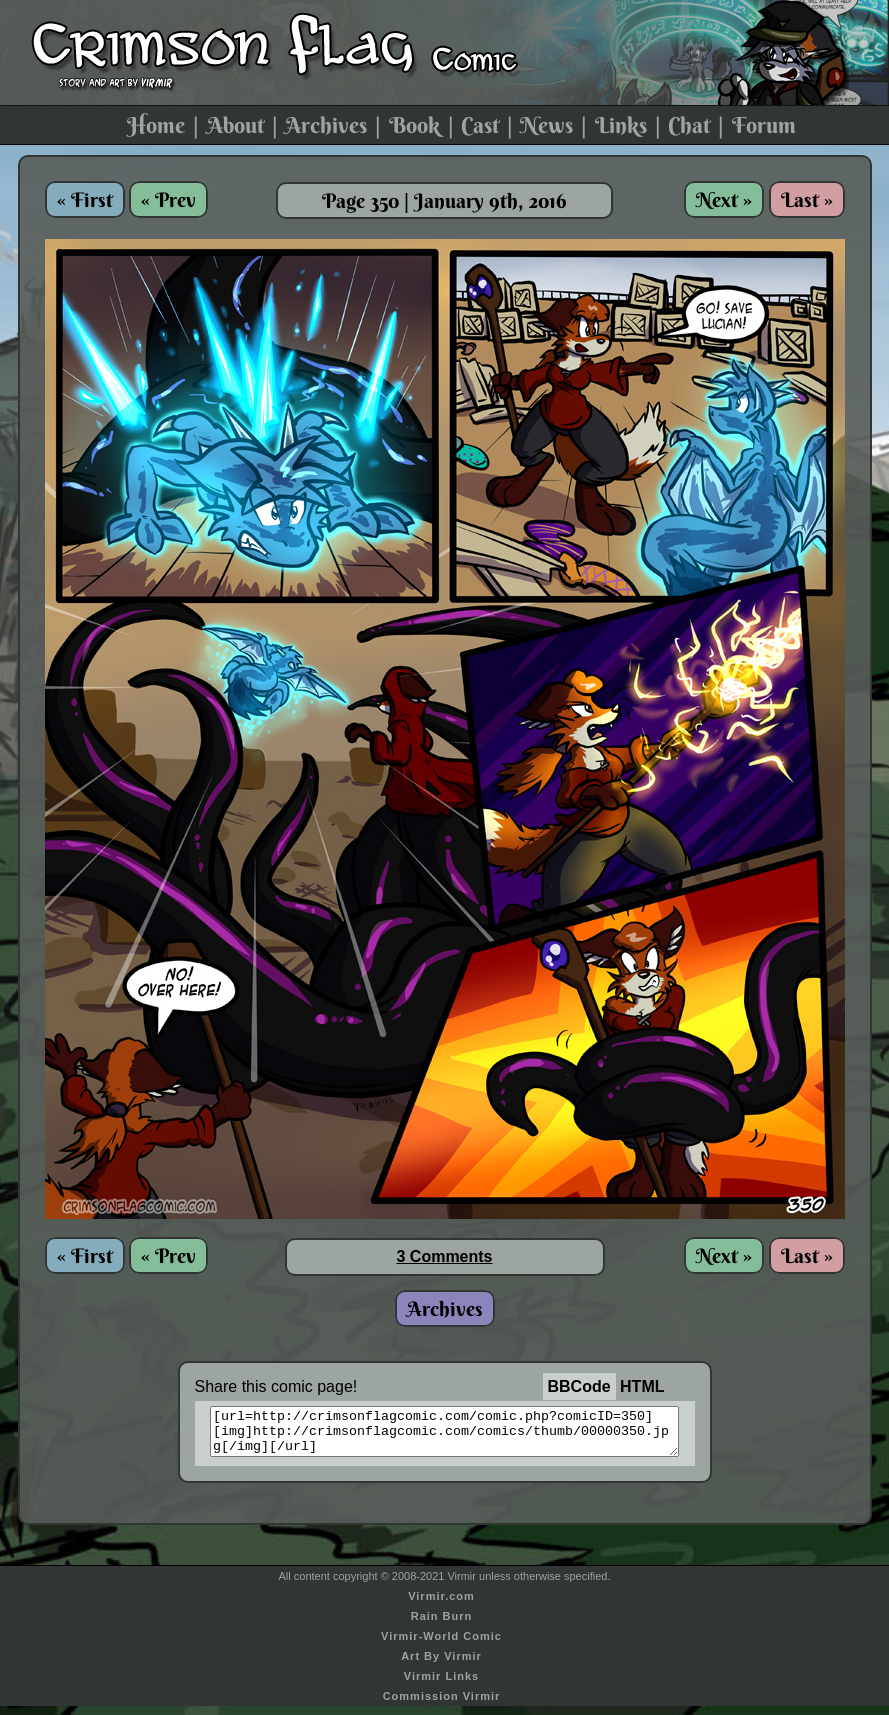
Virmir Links (441, 1685)
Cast (480, 125)
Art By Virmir (441, 1665)
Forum (764, 125)
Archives (326, 125)
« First (85, 199)
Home (156, 125)
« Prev (168, 199)
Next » (724, 199)
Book (414, 125)
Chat (689, 125)
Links (621, 125)
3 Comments (444, 1256)
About (235, 125)
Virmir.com (441, 1605)
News (546, 125)
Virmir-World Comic (441, 1645)
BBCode (579, 1386)
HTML (642, 1386)
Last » (807, 199)
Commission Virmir (442, 1705)
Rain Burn (442, 1625)
